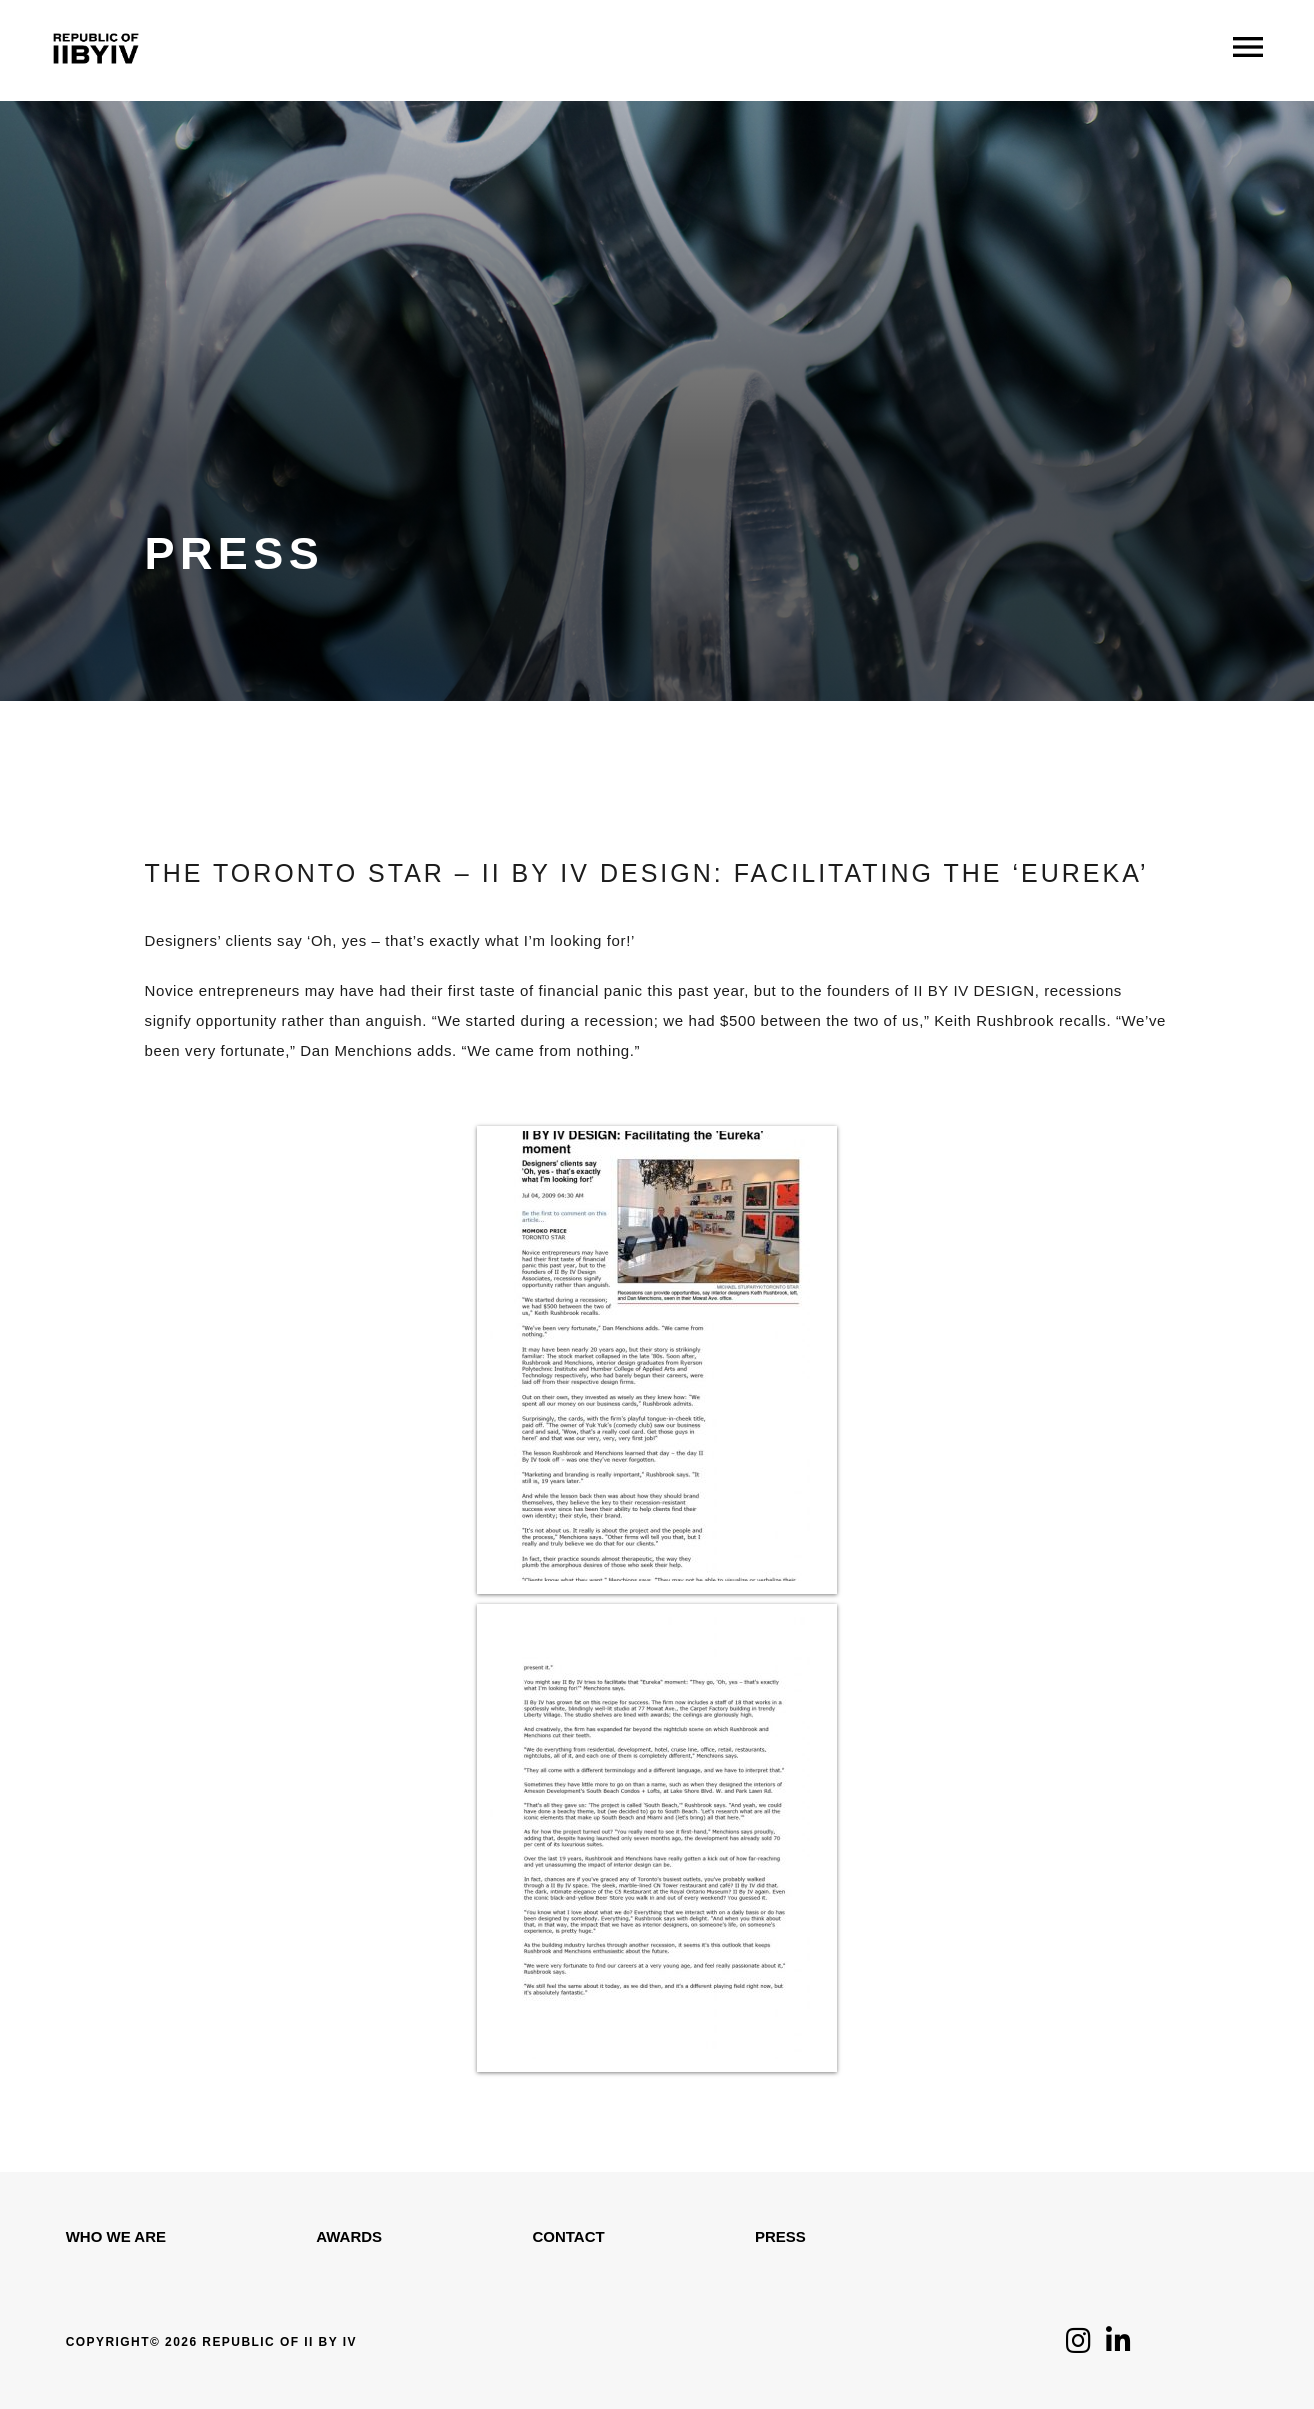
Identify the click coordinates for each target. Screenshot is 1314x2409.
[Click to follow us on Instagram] (1078, 2346)
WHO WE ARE (116, 2236)
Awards (349, 2236)
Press (780, 2236)
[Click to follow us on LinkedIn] (1118, 2346)
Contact (568, 2236)
